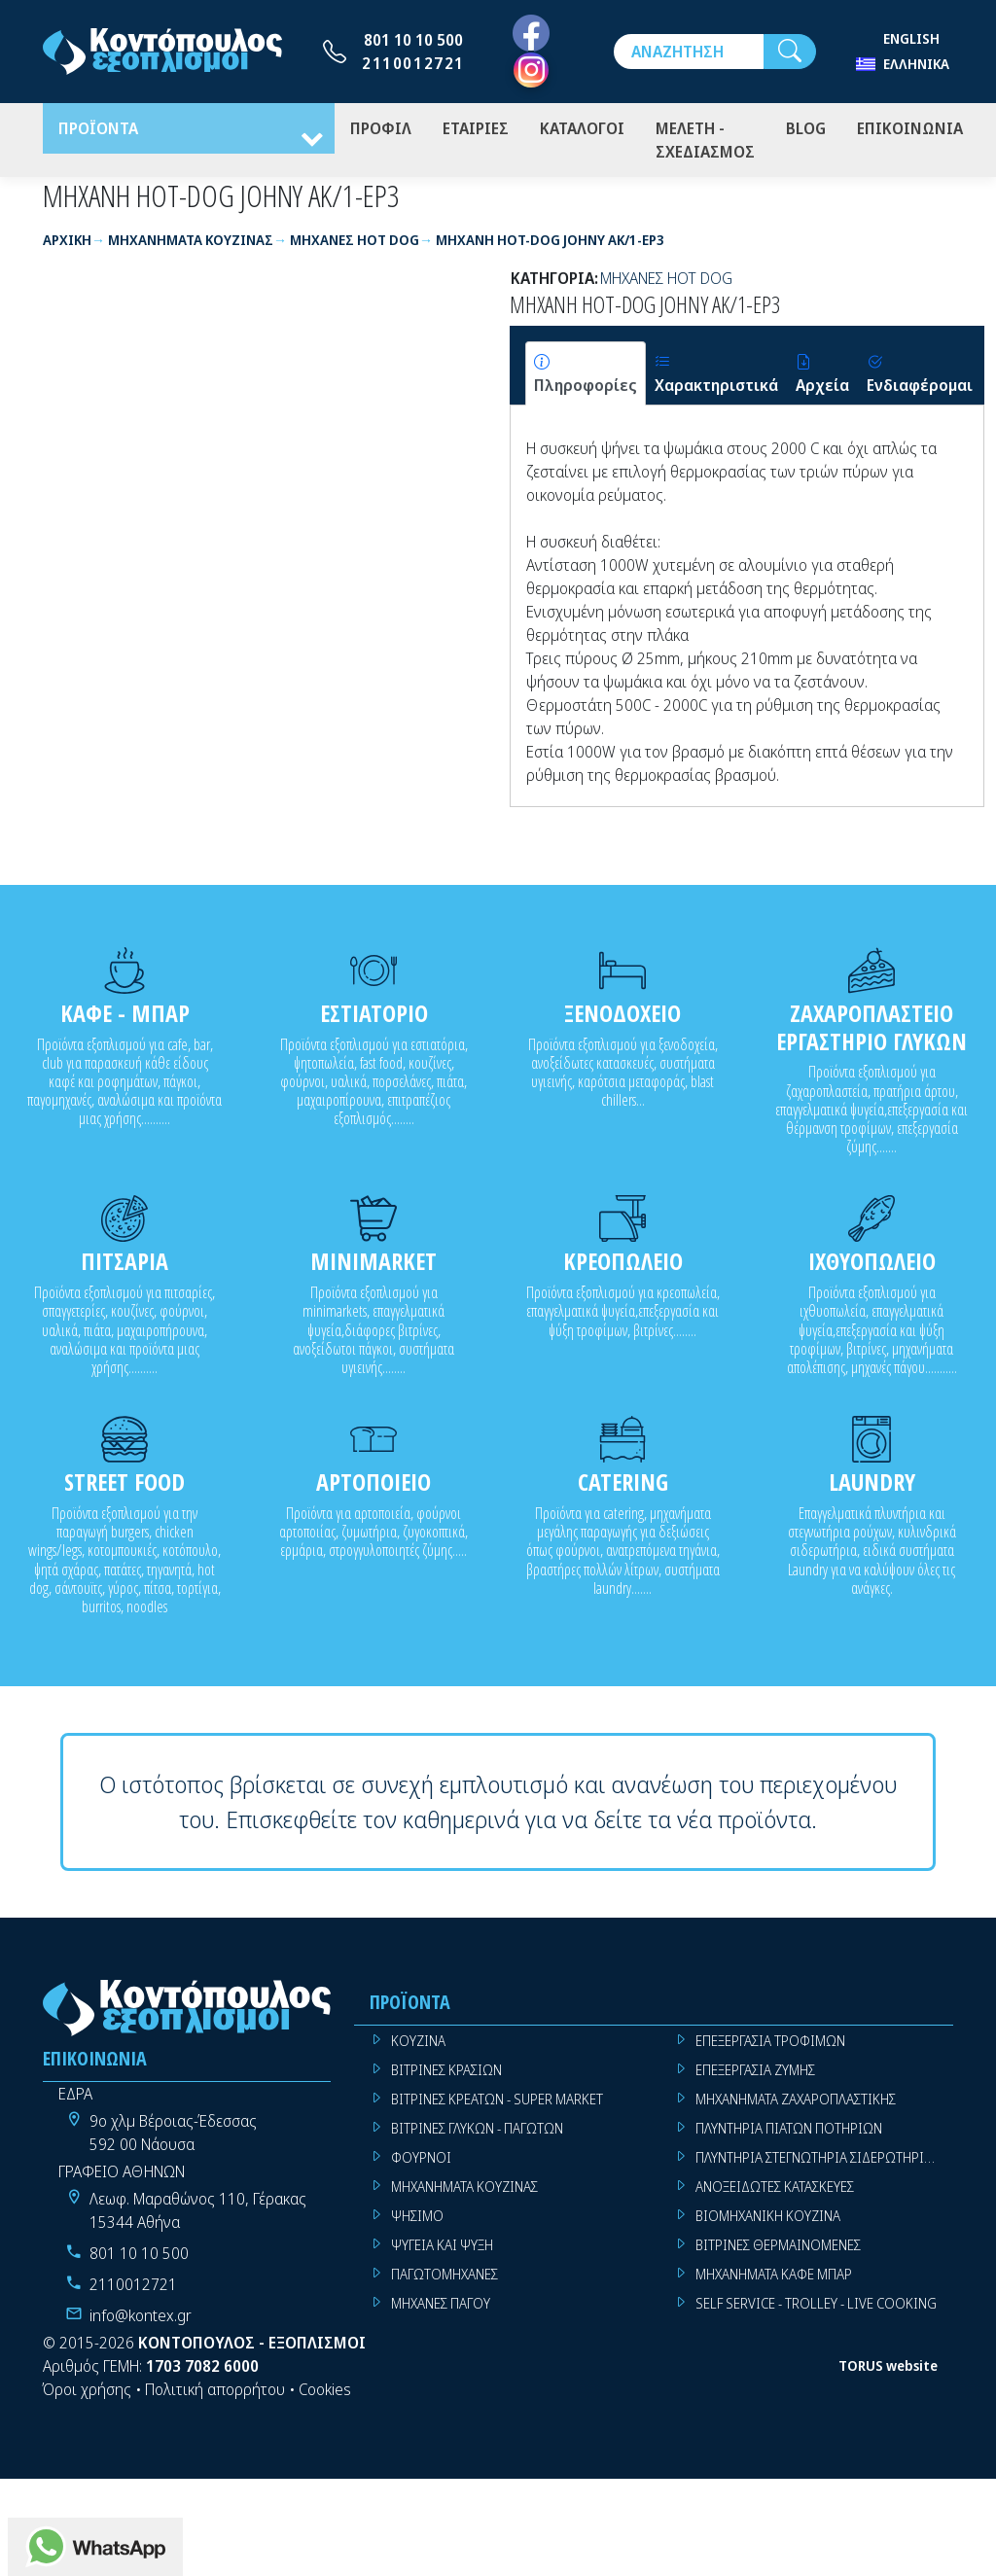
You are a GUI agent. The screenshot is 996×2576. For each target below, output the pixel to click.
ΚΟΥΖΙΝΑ (418, 2044)
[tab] (585, 377)
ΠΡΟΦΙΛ (380, 130)
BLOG (806, 130)
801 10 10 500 (413, 40)
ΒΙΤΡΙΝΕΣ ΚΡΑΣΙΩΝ (446, 2073)
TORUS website (888, 2370)
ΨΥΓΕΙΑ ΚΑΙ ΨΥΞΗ (442, 2249)
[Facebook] (531, 34)
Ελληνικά (916, 63)
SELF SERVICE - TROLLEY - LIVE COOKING (816, 2307)
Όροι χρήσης (87, 2393)
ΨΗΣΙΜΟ (417, 2219)
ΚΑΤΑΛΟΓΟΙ (582, 130)
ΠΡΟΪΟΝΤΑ (98, 130)
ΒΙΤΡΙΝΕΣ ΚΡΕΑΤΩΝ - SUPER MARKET (497, 2103)
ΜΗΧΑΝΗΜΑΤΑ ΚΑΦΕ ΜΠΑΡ (773, 2278)
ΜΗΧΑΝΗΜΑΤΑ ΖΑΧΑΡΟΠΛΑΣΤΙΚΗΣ (795, 2103)
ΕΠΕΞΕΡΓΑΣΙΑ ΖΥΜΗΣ (755, 2073)
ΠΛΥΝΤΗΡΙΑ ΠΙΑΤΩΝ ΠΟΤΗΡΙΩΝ (788, 2132)
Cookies (325, 2393)
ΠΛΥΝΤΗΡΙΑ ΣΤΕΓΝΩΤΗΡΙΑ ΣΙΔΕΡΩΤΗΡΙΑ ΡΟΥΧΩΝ (824, 2161)
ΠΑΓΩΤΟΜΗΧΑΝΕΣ (444, 2278)
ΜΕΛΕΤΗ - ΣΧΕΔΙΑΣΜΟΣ (705, 142)
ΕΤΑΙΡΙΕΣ (476, 130)
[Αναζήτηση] (689, 51)
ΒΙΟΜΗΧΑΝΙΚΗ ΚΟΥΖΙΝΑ (767, 2219)
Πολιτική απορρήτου (215, 2393)
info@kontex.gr (140, 2319)
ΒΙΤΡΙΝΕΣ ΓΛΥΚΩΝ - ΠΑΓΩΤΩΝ (477, 2132)
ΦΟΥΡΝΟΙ (421, 2161)
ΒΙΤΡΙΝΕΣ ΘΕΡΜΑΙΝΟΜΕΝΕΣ (778, 2249)
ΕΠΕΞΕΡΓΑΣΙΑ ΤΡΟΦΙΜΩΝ (770, 2044)
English (911, 38)
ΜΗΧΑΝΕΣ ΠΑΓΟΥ (440, 2307)
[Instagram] (531, 70)
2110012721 (413, 63)
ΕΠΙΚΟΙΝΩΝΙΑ (910, 130)
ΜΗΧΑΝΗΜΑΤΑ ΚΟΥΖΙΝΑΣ (464, 2190)
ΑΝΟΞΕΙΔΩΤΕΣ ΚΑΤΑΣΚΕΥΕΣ (774, 2190)
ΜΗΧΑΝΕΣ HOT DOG (666, 282)
